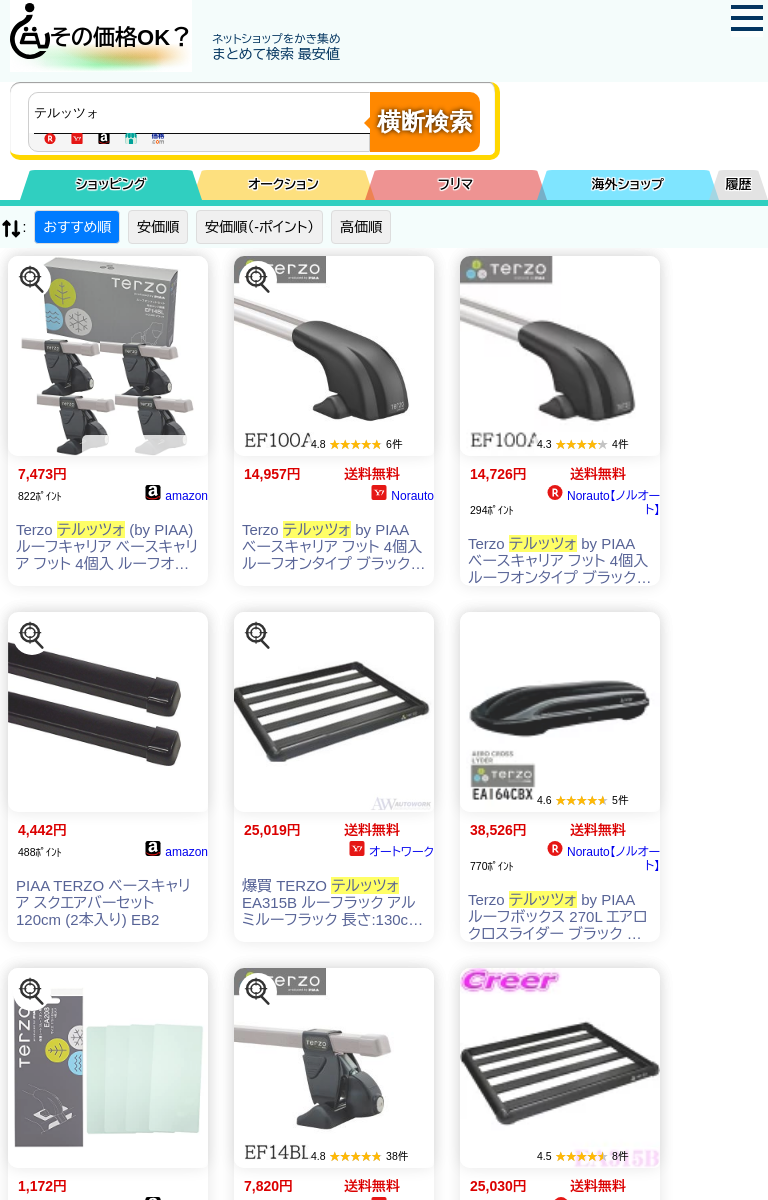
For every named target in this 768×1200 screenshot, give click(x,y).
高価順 (361, 227)
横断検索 (425, 121)
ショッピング (111, 184)
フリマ (455, 184)
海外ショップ (628, 184)
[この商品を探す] (32, 280)
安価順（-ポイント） (259, 227)
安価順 (158, 227)
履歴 (739, 184)
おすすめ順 (77, 227)
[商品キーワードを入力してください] (204, 113)
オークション (283, 184)
